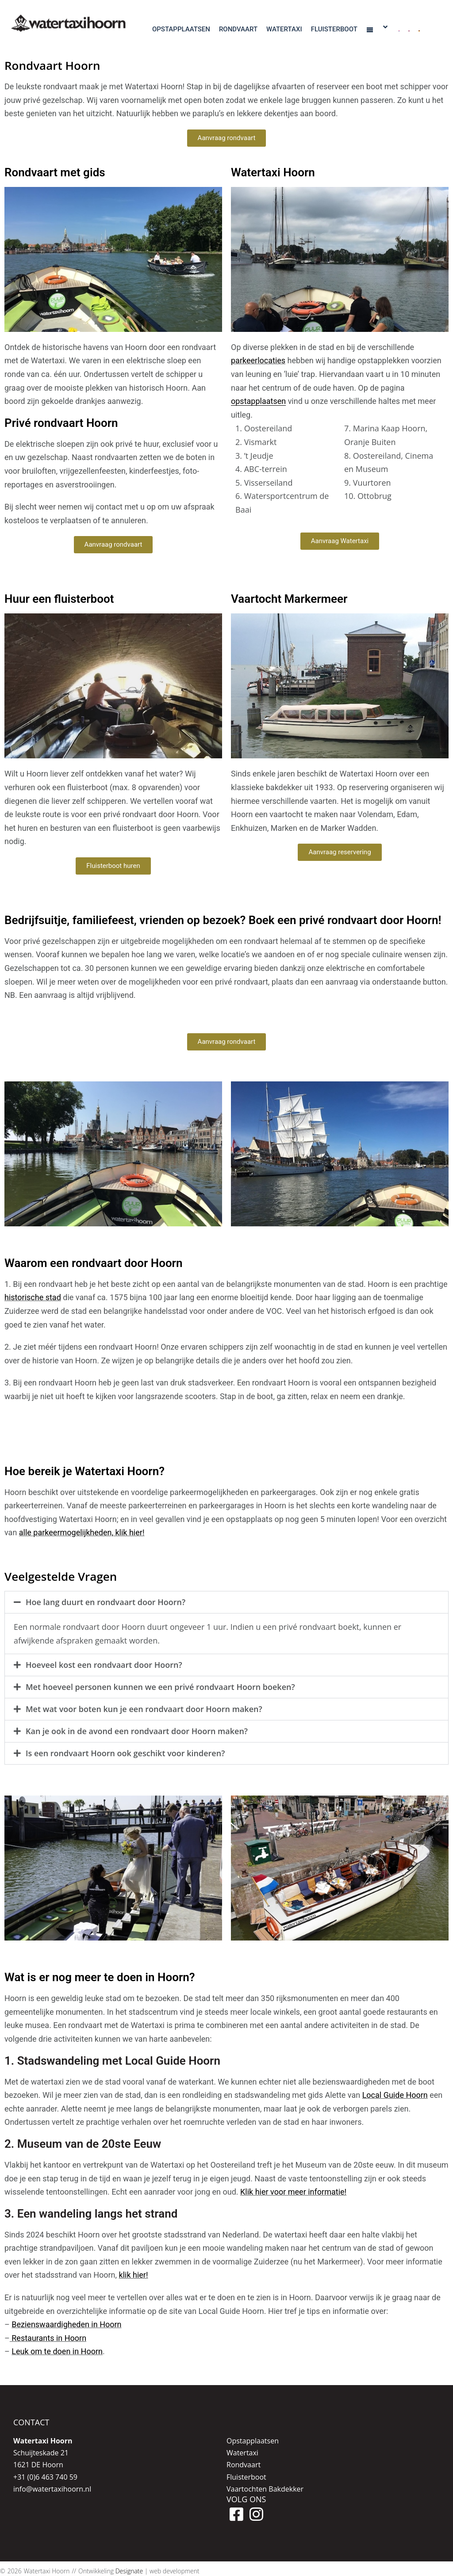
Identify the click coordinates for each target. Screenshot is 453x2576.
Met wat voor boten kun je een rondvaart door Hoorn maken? (144, 1709)
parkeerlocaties (258, 360)
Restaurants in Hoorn (48, 2338)
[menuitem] (399, 27)
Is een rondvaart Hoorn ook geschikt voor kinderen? (125, 1753)
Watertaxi (242, 2453)
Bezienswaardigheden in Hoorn (66, 2324)
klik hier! (133, 2274)
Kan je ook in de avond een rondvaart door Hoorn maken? (137, 1731)
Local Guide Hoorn (395, 2095)
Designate (129, 2571)
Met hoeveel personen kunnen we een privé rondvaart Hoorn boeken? (160, 1687)
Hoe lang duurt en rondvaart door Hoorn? (105, 1602)
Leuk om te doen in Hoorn (57, 2351)
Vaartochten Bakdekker (264, 2489)
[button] (226, 1602)
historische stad (32, 1297)
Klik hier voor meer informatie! (293, 2191)
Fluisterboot (246, 2477)
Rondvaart (243, 2464)
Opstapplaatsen (252, 2441)
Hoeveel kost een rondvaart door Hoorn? (104, 1664)
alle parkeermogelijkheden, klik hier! (82, 1532)
